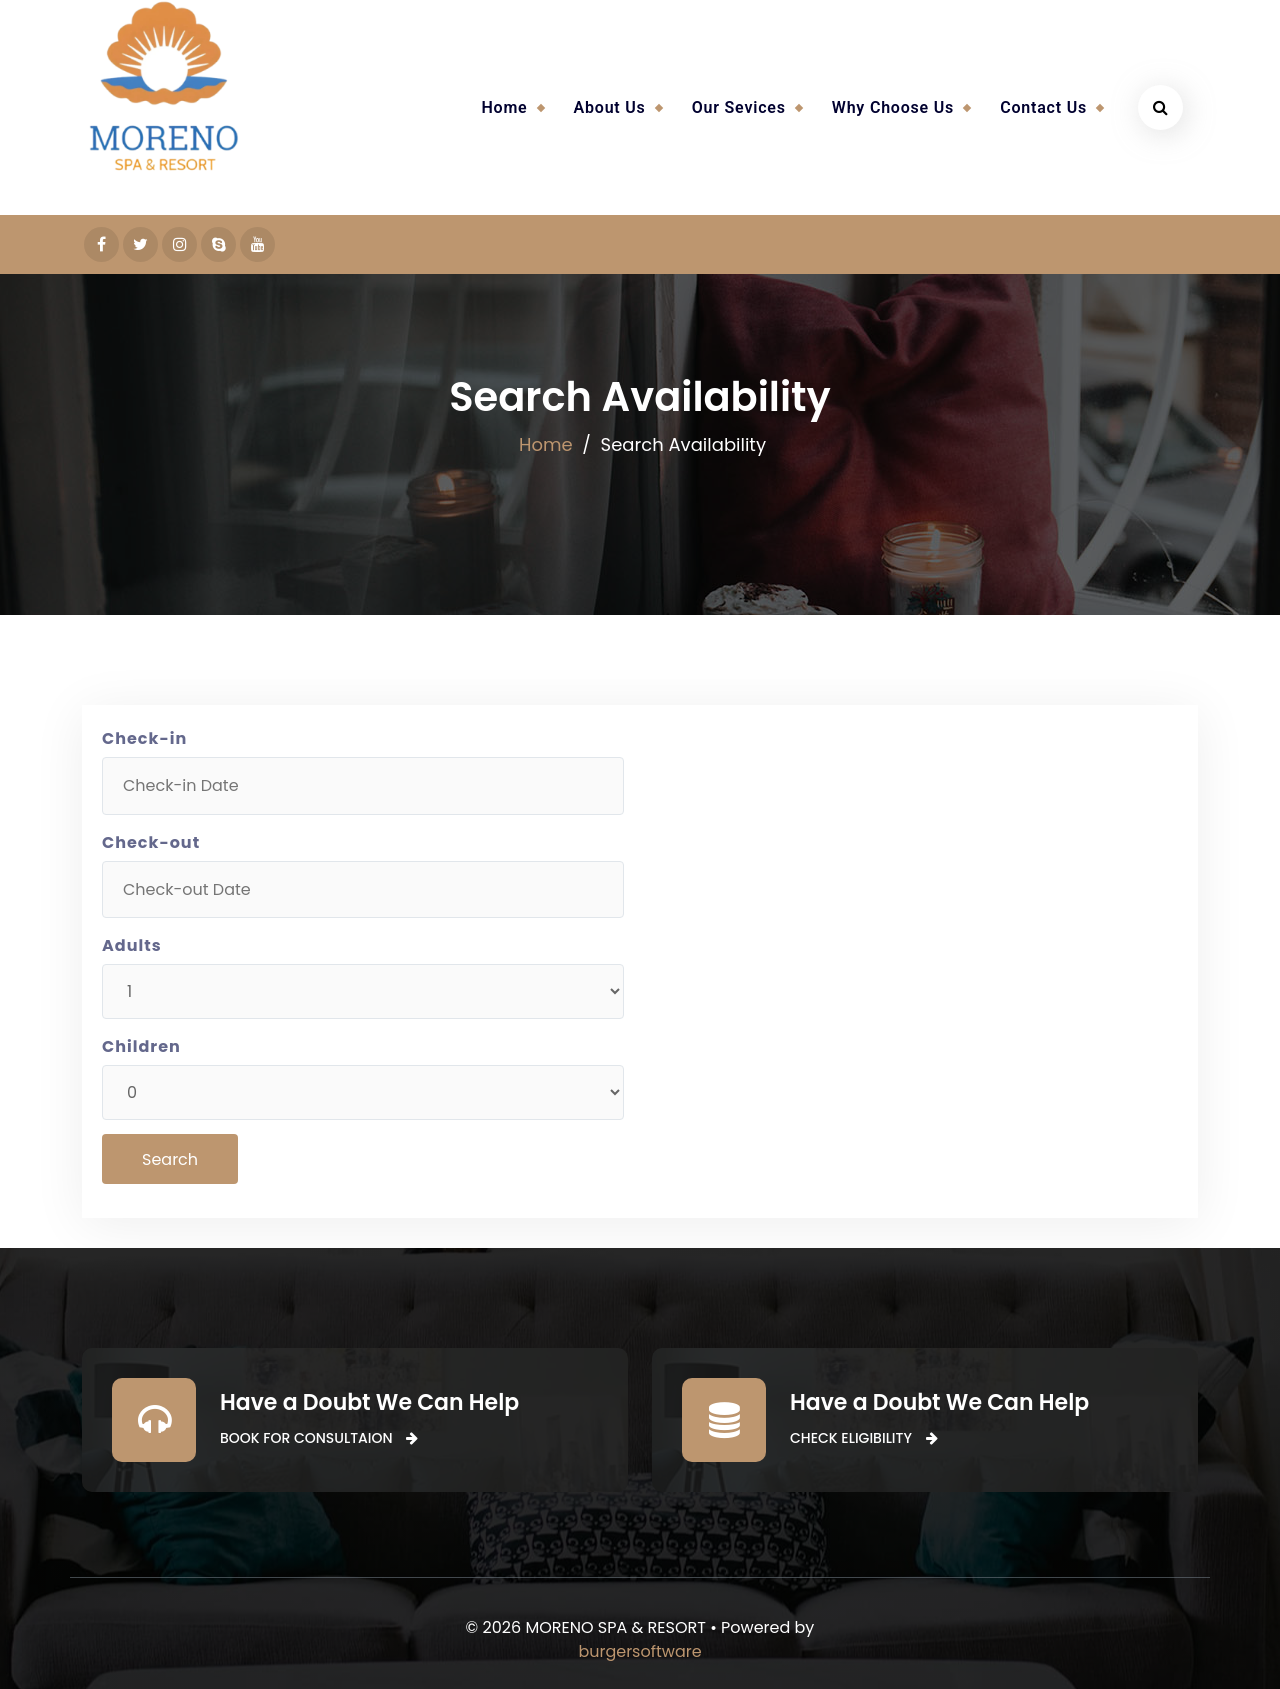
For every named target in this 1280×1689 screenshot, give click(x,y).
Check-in (144, 738)
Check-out (151, 842)
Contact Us (1043, 107)
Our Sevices (739, 107)
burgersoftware (639, 1651)
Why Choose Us (893, 107)
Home (504, 107)
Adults (132, 945)
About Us (610, 107)
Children (141, 1046)
